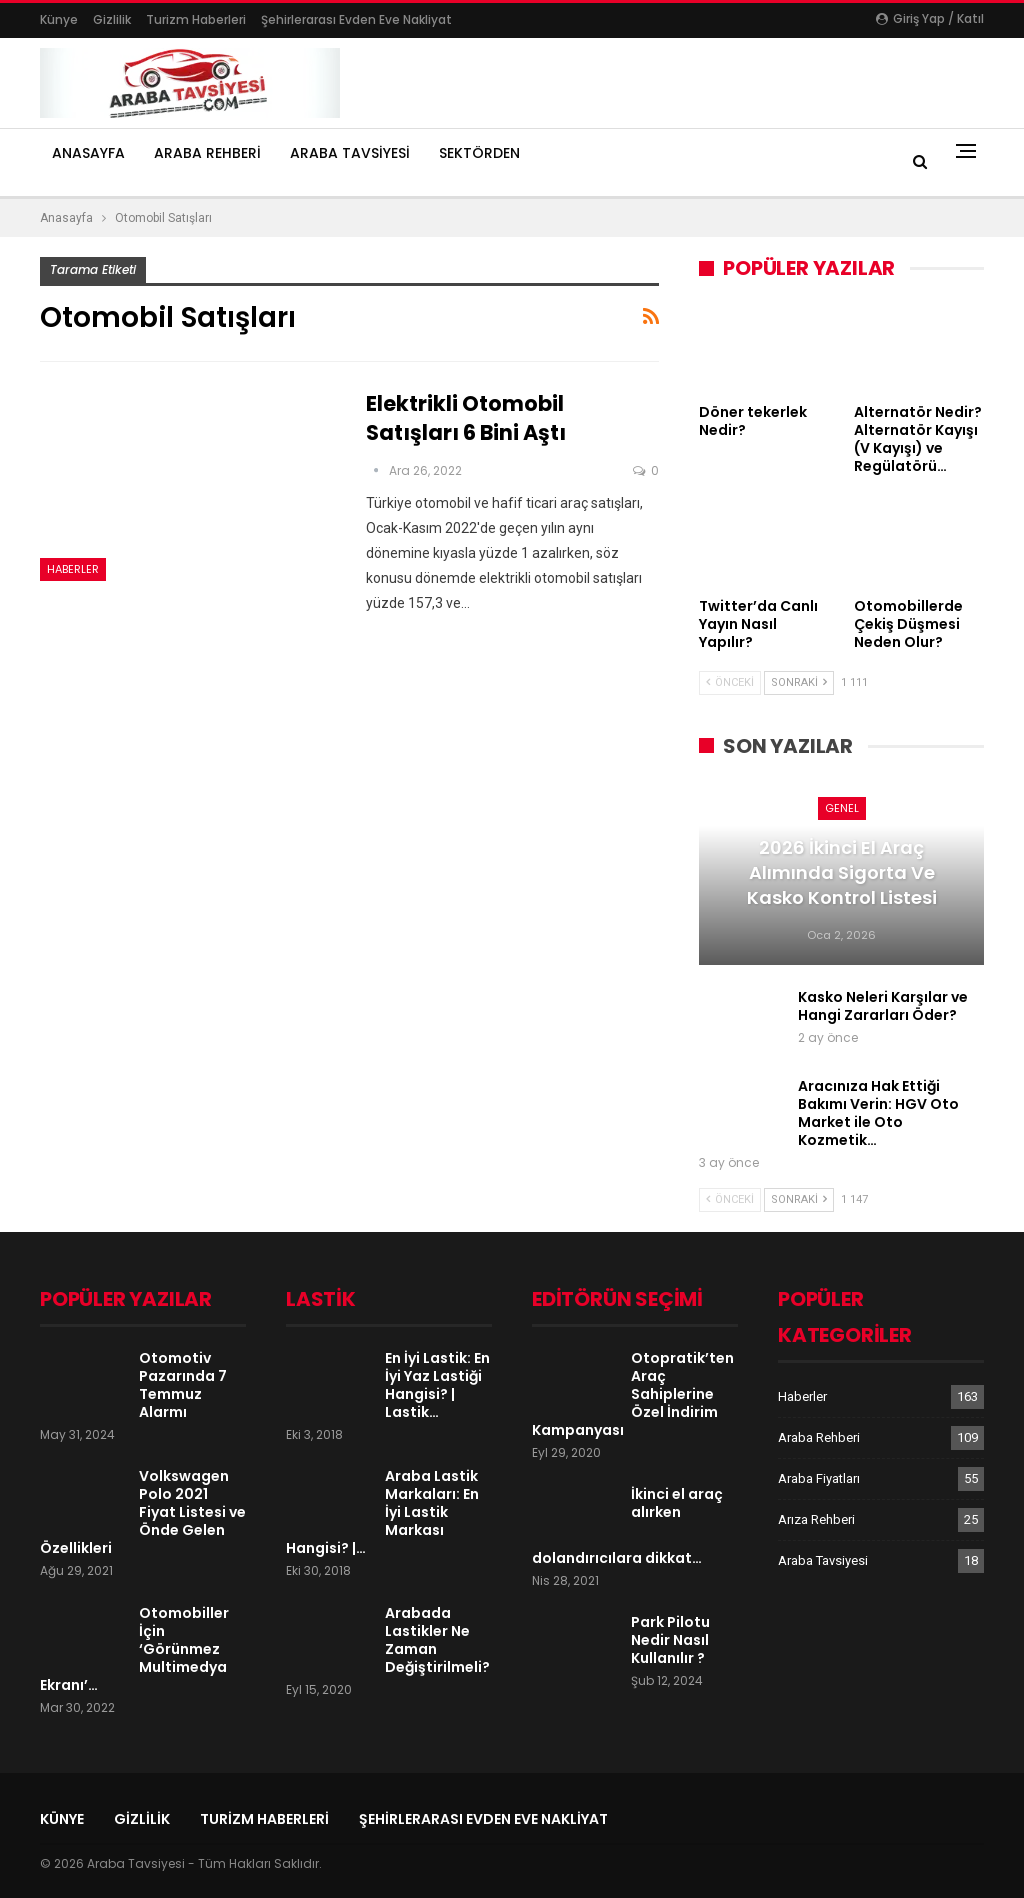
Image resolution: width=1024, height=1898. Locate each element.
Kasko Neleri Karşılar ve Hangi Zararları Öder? (883, 1006)
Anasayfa (88, 153)
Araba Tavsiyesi (350, 153)
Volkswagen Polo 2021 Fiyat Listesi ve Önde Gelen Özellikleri (143, 1512)
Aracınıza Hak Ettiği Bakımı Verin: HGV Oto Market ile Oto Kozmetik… (878, 1113)
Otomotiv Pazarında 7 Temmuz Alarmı (183, 1385)
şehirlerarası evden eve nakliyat (356, 19)
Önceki (730, 682)
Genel (842, 808)
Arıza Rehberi (816, 1519)
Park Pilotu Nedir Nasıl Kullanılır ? (670, 1640)
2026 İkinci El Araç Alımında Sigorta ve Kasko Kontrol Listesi (842, 872)
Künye (59, 19)
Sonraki (799, 682)
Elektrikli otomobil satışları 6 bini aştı (466, 418)
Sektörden (479, 153)
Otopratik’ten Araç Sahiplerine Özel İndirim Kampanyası (633, 1394)
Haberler (73, 569)
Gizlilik (112, 19)
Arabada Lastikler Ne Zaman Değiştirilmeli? (437, 1640)
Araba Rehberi (207, 153)
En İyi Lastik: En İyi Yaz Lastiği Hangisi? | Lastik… (437, 1385)
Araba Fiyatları (819, 1478)
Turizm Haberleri (196, 19)
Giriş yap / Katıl (930, 18)
